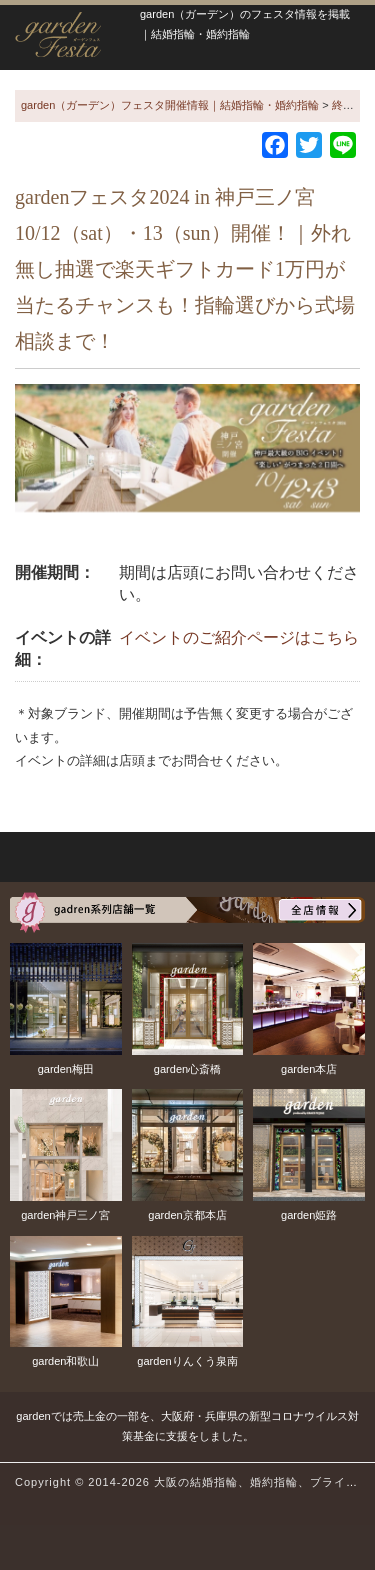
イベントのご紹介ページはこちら (239, 637)
